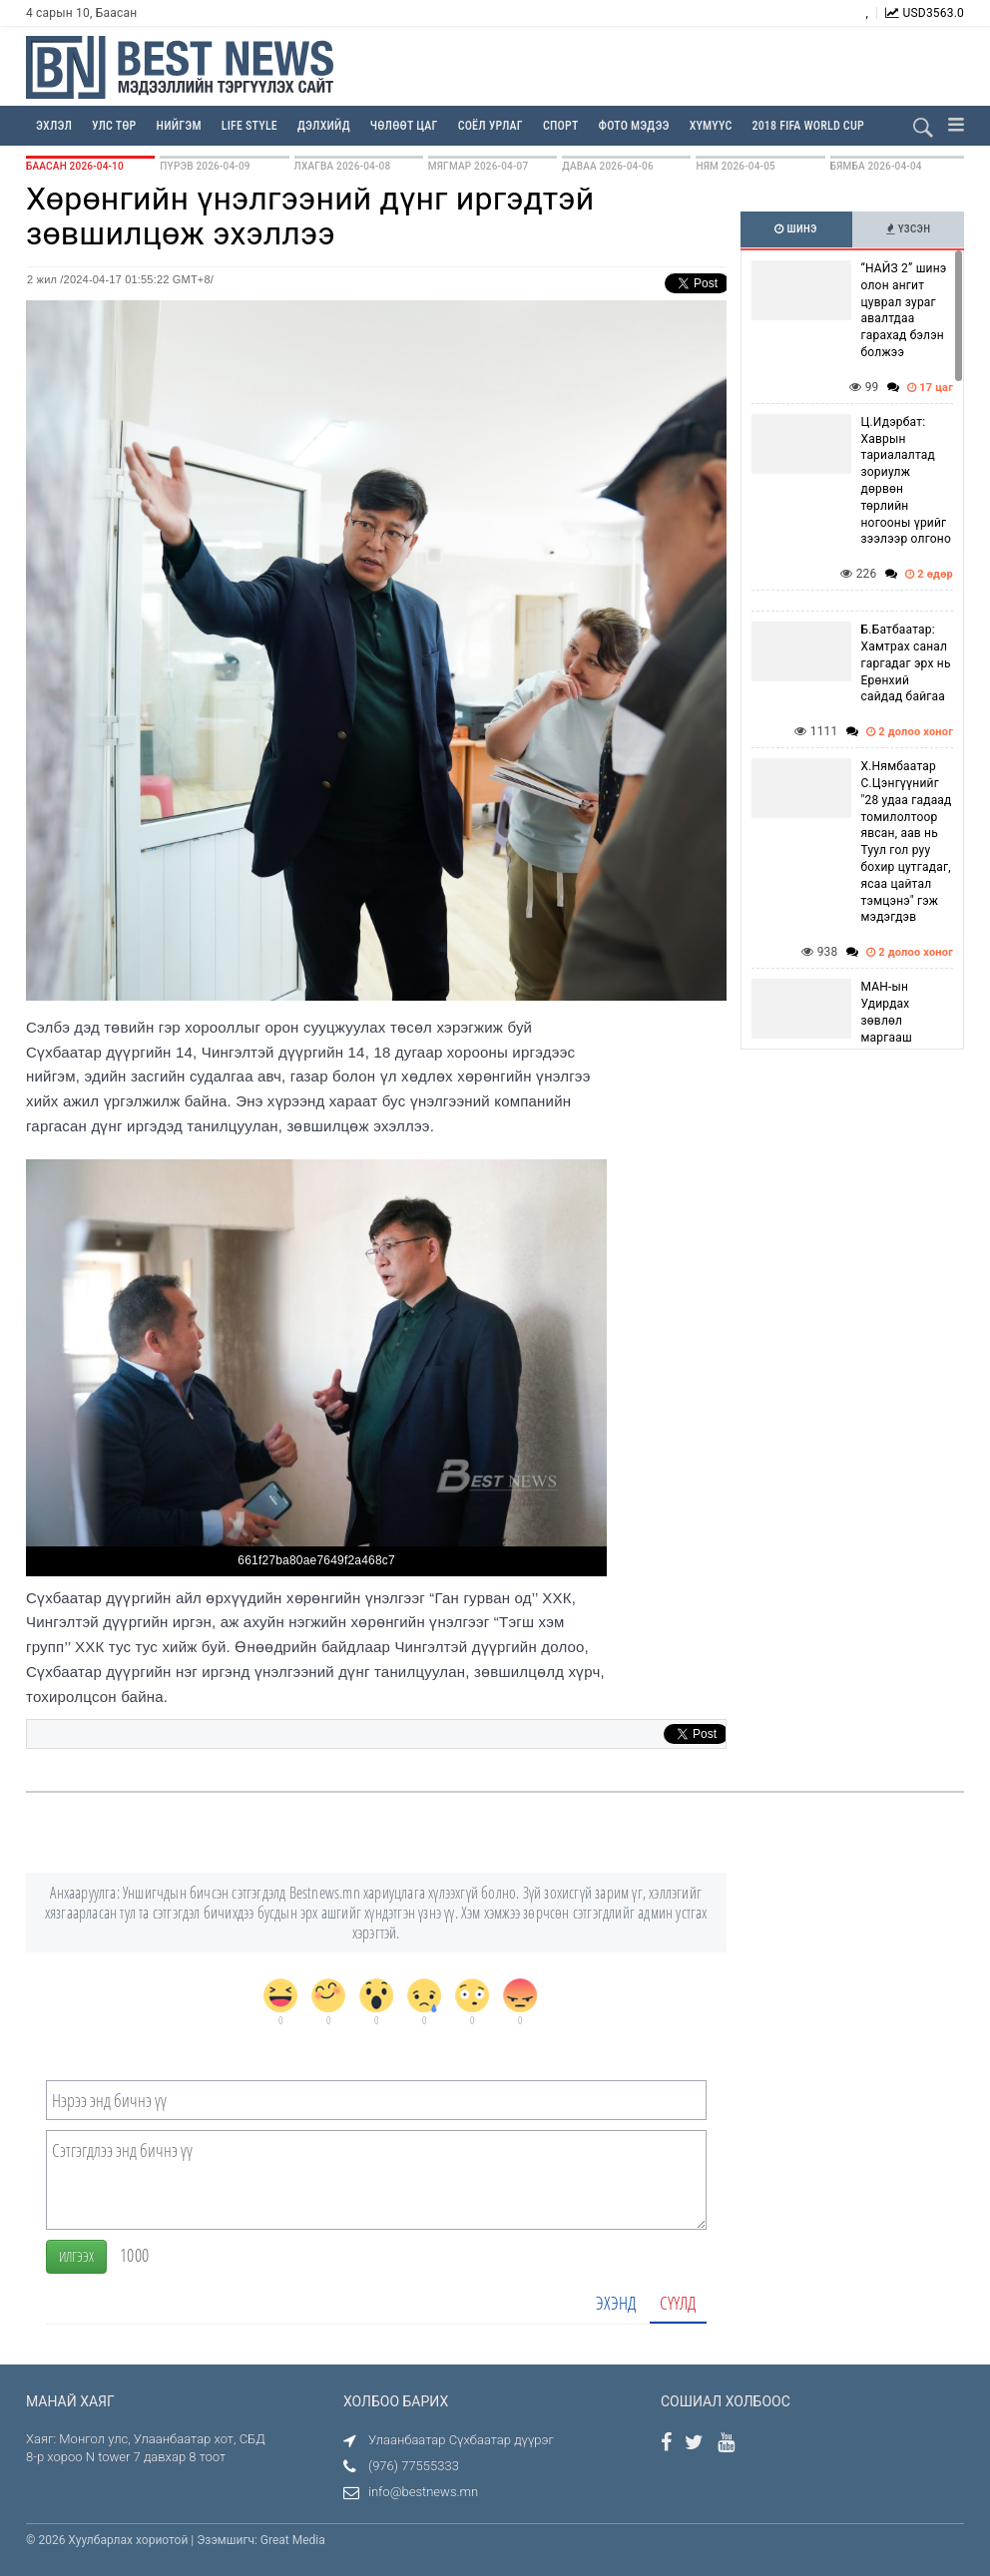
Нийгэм (179, 126)
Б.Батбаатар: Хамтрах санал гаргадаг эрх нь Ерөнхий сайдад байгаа (906, 663)
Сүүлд (678, 2303)
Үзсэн (908, 228)
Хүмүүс (711, 126)
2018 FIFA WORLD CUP (807, 126)
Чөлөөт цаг (404, 126)
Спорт (561, 126)
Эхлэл (54, 126)
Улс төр (114, 126)
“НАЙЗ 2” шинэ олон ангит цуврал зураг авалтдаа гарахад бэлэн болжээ (904, 310)
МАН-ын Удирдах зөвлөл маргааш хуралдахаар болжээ (898, 1028)
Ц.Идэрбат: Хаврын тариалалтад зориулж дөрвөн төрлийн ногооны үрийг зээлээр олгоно (906, 481)
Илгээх (76, 2256)
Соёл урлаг (490, 126)
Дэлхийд (323, 126)
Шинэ (795, 228)
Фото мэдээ (634, 126)
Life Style (249, 126)
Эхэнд (616, 2303)
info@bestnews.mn (423, 2491)
